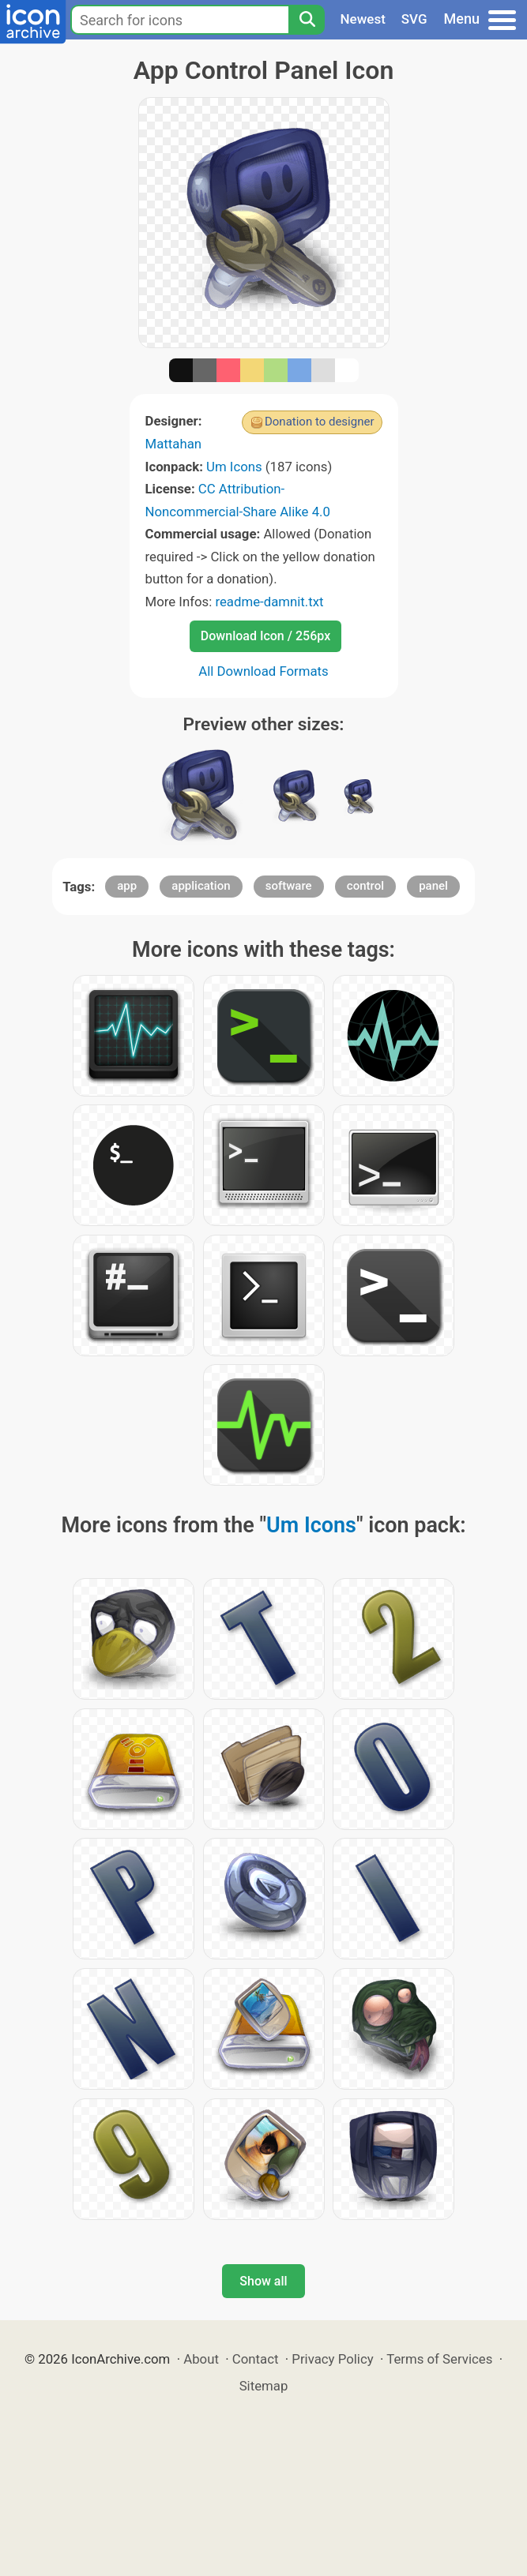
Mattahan (173, 444)
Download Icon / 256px (265, 635)
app (127, 886)
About (201, 2359)
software (288, 886)
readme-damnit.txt (269, 601)
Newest (363, 19)
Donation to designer (320, 421)
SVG (414, 19)
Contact (255, 2359)
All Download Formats (263, 671)
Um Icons (234, 466)
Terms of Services (439, 2359)
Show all (263, 2281)
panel (433, 886)
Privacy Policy (332, 2359)
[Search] (306, 20)
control (365, 886)
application (200, 886)
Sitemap (263, 2386)
